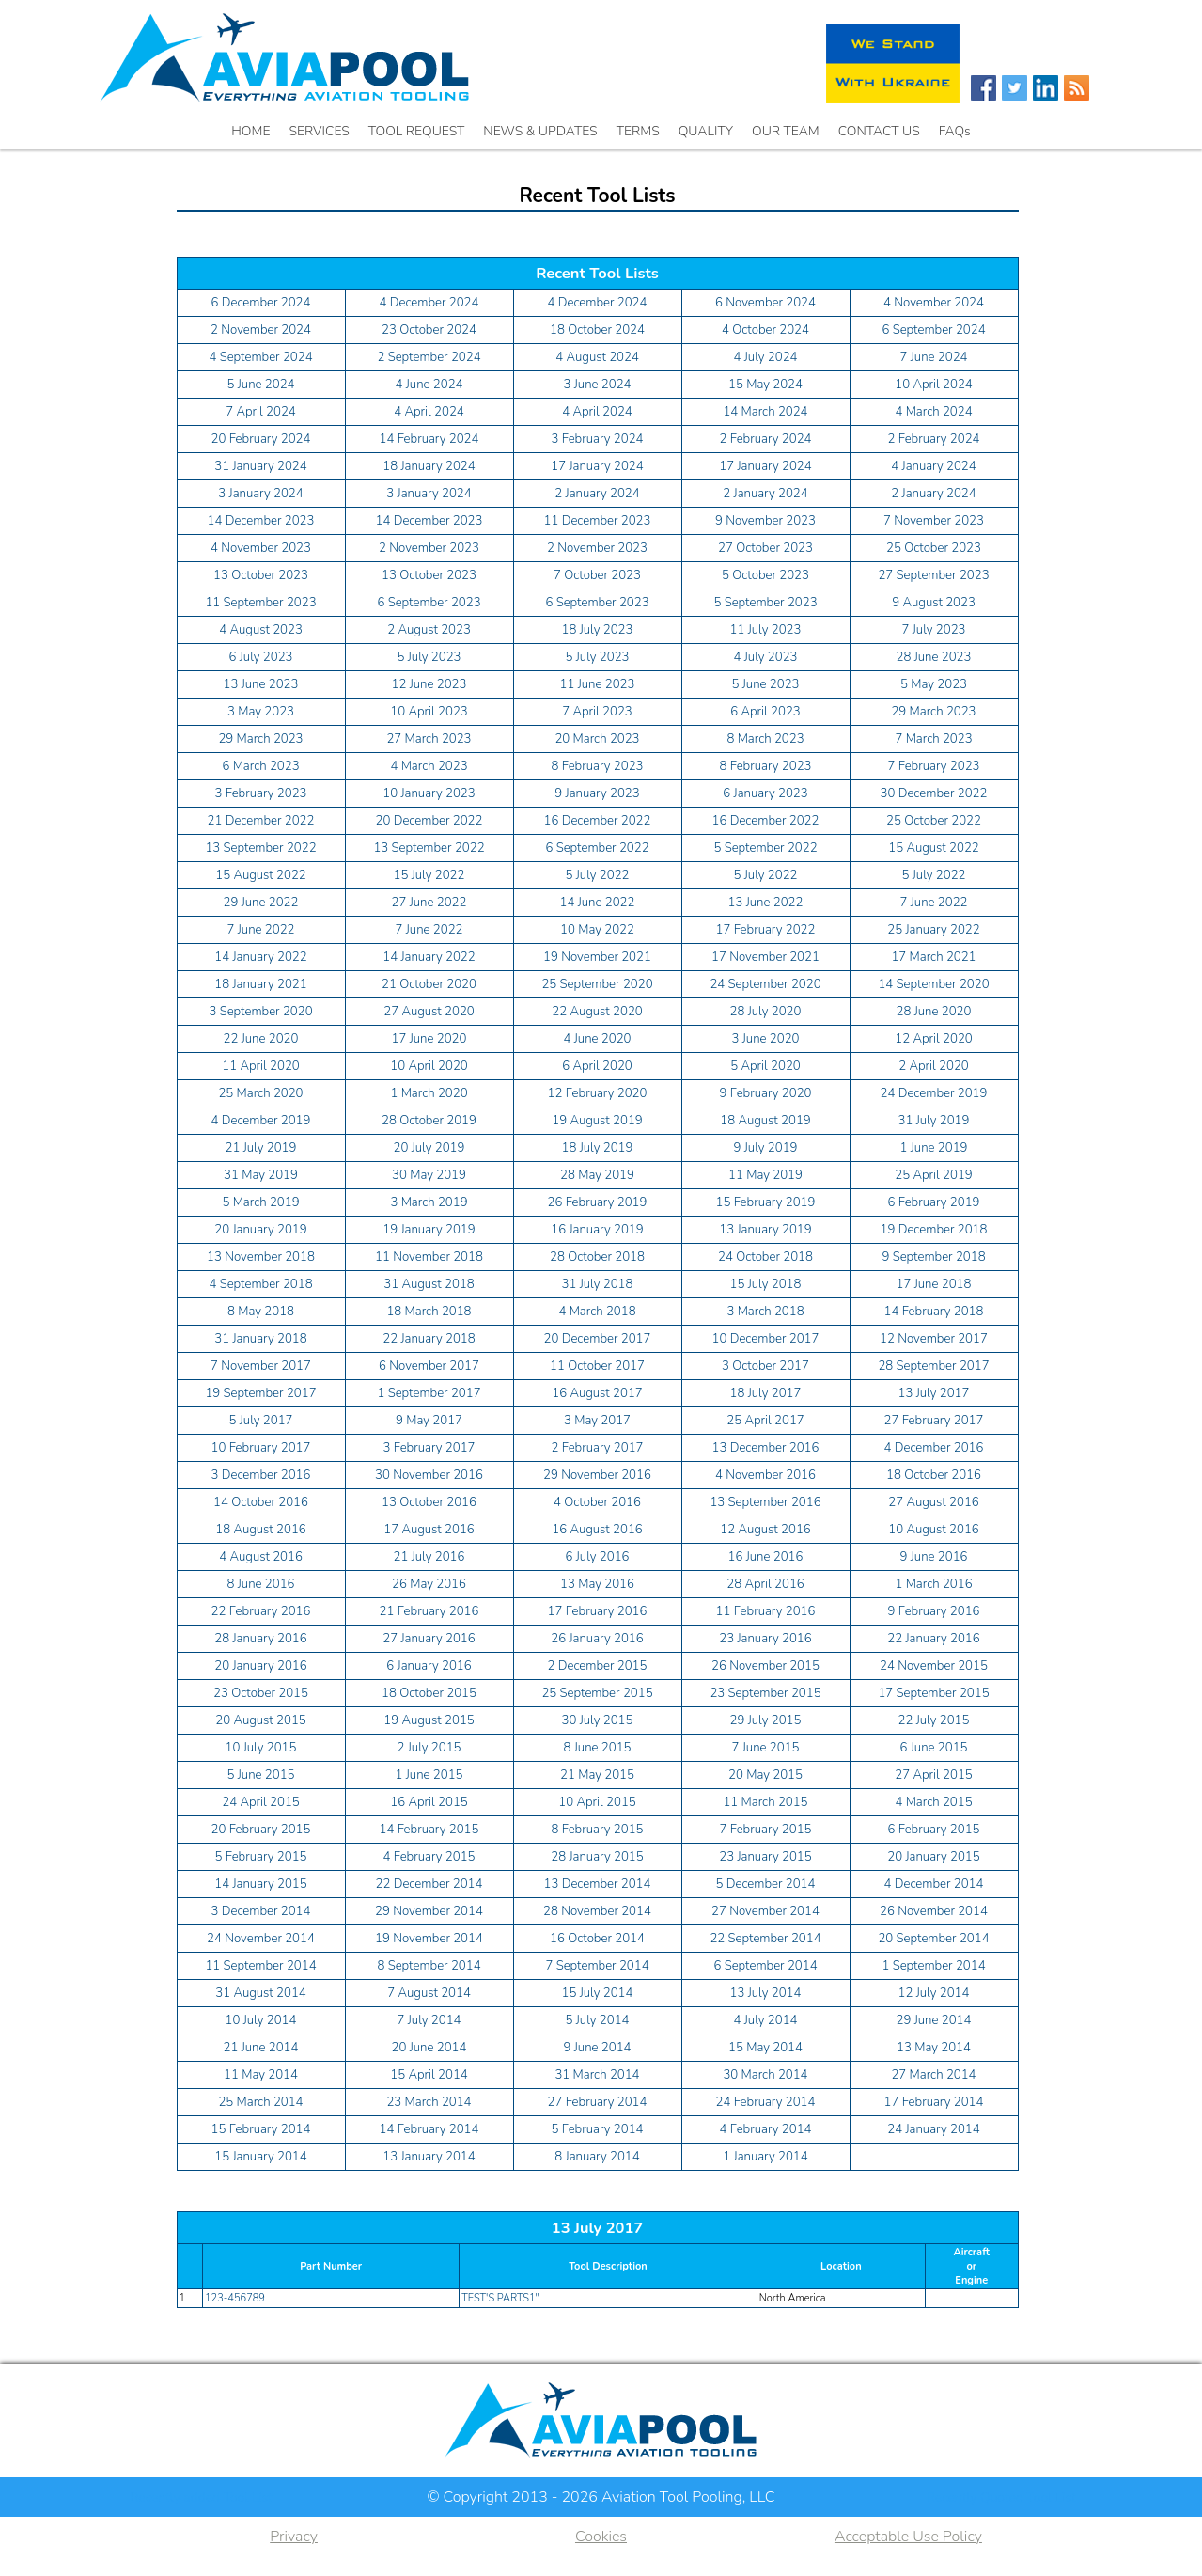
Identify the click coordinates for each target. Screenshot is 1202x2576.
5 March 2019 (260, 1202)
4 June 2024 (429, 384)
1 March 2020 (428, 1093)
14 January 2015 (260, 1884)
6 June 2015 (934, 1747)
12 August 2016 (765, 1529)
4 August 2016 (261, 1556)
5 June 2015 (261, 1775)
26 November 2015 (765, 1665)
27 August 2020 (429, 1011)
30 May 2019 (429, 1175)
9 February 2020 (766, 1093)
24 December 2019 (934, 1093)
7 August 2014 (429, 1993)
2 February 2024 (766, 439)
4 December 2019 (261, 1120)
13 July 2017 (934, 1393)
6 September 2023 (428, 602)
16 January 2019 (597, 1229)
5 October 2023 (765, 575)
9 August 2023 (934, 602)
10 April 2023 (428, 711)
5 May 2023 (933, 684)
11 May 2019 (765, 1175)
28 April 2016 (765, 1584)
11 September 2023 (260, 602)
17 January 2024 (597, 466)
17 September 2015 (933, 1693)
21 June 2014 (261, 2047)
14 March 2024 (765, 411)
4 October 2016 (597, 1502)
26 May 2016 (429, 1584)
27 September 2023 (933, 575)
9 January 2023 (596, 793)
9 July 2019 (766, 1147)
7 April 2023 (597, 711)
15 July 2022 (429, 875)
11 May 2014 (261, 2074)
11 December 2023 (597, 520)
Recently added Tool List (201, 2497)
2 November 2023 (429, 548)
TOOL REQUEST (416, 131)
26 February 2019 (598, 1202)
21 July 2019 (261, 1147)
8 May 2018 (260, 1311)
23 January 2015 (765, 1856)
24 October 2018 (765, 1257)
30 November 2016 (429, 1475)
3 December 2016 (261, 1475)
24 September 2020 (765, 984)
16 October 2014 (597, 1938)
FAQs (955, 131)
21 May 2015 (597, 1775)
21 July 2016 (429, 1556)
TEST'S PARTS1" (500, 2298)
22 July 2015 (934, 1720)
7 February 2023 (934, 766)
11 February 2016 (766, 1611)
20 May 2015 (765, 1775)
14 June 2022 (597, 902)
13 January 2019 (765, 1229)
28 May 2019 (597, 1175)
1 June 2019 (934, 1147)
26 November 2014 (934, 1911)
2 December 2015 (598, 1665)
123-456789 (235, 2298)
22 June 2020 (261, 1038)
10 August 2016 (933, 1529)
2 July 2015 (429, 1747)
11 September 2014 (260, 1965)
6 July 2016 (598, 1556)
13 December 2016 (766, 1447)
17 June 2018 (934, 1284)
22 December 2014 (429, 1884)
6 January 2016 (428, 1665)
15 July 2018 (766, 1284)
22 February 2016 (261, 1611)
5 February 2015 (261, 1856)
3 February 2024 (598, 439)
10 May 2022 (597, 929)
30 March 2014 (765, 2074)
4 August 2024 (597, 357)
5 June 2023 (766, 684)
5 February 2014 (598, 2129)
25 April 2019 (933, 1175)
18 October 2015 (429, 1693)
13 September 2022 (260, 848)
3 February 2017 (429, 1447)
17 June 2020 (429, 1038)
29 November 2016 (597, 1475)
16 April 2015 (428, 1802)
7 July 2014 (429, 2020)
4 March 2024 (933, 411)
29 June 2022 (261, 902)
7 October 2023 (597, 575)
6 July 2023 (261, 657)
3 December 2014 (261, 1911)
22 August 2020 (597, 1011)
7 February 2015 (766, 1829)
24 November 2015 (934, 1665)
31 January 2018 (260, 1338)
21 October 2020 (429, 984)
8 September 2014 (428, 1965)
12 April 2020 (933, 1038)
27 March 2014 (933, 2074)
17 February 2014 (934, 2102)
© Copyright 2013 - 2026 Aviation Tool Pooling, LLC (600, 2497)
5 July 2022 (598, 875)
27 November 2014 (765, 1911)
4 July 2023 (766, 657)
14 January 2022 (260, 957)
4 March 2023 (428, 766)
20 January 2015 (933, 1856)
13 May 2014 (934, 2047)
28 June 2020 (934, 1011)
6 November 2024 (765, 302)
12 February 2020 (598, 1093)
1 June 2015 (429, 1775)
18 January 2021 (260, 984)
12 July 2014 (934, 1993)
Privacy (294, 2536)
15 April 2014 (428, 2074)
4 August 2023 (261, 629)
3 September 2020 (260, 1011)
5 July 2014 (598, 2020)
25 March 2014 (260, 2102)
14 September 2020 (933, 984)
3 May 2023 (260, 711)
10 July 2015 (261, 1747)
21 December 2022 (261, 820)
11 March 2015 (765, 1802)
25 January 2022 (933, 929)
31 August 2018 (429, 1284)
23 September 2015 (765, 1693)
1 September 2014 (933, 1965)
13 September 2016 (765, 1502)
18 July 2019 (597, 1147)
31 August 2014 (260, 1993)
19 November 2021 (597, 957)
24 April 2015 (260, 1802)
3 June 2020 (766, 1038)
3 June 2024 (598, 384)
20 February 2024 (261, 439)
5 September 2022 (765, 848)
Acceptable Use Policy (908, 2536)
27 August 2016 (933, 1502)
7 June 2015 (766, 1747)
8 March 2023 (765, 738)
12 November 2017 (934, 1338)
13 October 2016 (429, 1502)
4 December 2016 (934, 1447)
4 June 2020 (598, 1038)
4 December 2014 (934, 1884)
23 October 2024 (429, 330)
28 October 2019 (429, 1120)
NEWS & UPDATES (540, 131)
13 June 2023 (261, 684)
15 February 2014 (261, 2129)
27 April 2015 (933, 1775)
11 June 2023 (597, 684)
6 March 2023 (260, 766)
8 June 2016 (261, 1584)
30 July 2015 (597, 1720)
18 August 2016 (260, 1529)
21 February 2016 (429, 1611)
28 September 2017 (933, 1366)
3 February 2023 (261, 793)
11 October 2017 (597, 1366)
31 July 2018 (597, 1284)
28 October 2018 (597, 1257)
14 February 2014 (429, 2129)
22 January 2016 (933, 1638)
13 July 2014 (766, 1993)
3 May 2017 (597, 1420)
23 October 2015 (260, 1693)
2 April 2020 (933, 1066)
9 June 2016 (934, 1556)
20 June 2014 (429, 2047)
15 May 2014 (765, 2047)
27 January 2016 (428, 1638)
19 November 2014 (429, 1938)
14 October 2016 (260, 1502)
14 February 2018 (934, 1311)
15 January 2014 (260, 2156)
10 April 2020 (428, 1066)
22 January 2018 (428, 1338)
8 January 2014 (596, 2156)
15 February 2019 (766, 1202)
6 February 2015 (934, 1829)
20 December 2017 (597, 1338)
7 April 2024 (261, 411)
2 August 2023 (429, 629)
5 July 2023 (429, 657)
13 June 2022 (766, 902)
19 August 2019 (597, 1120)
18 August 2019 (765, 1120)
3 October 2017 (765, 1366)
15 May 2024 (765, 384)
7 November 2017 (261, 1366)
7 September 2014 (596, 1965)
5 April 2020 (765, 1066)
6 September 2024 (933, 330)
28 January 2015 (597, 1856)
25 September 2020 (596, 984)
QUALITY (706, 131)
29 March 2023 (933, 711)
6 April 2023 (765, 711)
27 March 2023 (428, 738)
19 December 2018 (934, 1229)
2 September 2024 (428, 357)
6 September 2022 (596, 848)
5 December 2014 (766, 1884)
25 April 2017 (765, 1420)
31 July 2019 (934, 1120)
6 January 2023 (765, 793)
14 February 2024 (429, 439)
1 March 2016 (933, 1584)
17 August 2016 (429, 1529)
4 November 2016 (765, 1475)
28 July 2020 (766, 1011)
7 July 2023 (934, 629)
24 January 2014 (933, 2129)
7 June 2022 (934, 902)
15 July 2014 (597, 1993)
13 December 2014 (597, 1884)
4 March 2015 (933, 1802)
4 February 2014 (766, 2129)
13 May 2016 (597, 1584)
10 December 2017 (766, 1338)
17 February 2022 (766, 929)
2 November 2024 (261, 330)
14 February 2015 (429, 1829)
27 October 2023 (765, 548)
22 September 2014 (765, 1938)
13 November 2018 (261, 1257)
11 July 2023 (766, 629)
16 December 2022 (597, 820)
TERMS (638, 131)
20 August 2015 (260, 1720)
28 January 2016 (260, 1638)
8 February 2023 (598, 766)
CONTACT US (879, 131)
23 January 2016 (765, 1638)
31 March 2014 (596, 2074)
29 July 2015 (766, 1720)
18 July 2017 (766, 1393)
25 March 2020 (260, 1093)
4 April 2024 (429, 411)
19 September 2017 (260, 1393)
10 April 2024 (933, 384)
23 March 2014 (428, 2102)
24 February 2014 (766, 2102)
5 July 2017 (261, 1420)
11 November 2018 (429, 1257)
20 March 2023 (596, 738)
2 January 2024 (596, 493)
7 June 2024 (934, 357)
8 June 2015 (598, 1747)
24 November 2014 (261, 1938)
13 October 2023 (260, 575)
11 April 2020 (260, 1066)
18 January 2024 (428, 466)
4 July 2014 (766, 2020)
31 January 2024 (260, 466)
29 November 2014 (429, 1911)
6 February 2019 (934, 1202)
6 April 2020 (597, 1066)
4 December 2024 (429, 302)
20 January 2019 (260, 1229)
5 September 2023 (765, 602)
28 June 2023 (934, 657)
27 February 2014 (598, 2102)
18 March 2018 (428, 1311)
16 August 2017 (597, 1393)
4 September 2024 (260, 357)
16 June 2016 (766, 1556)
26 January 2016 (597, 1638)
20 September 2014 (933, 1938)
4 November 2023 (261, 548)
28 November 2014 (597, 1911)
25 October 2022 (933, 820)
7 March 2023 (933, 738)
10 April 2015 (596, 1802)
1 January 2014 (765, 2156)
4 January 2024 (933, 466)
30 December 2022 (934, 793)
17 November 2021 (765, 957)
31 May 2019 (261, 1175)
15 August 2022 (933, 848)
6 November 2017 (429, 1366)
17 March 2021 (933, 957)
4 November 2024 (933, 302)
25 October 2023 (933, 548)
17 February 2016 (598, 1611)
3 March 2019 (428, 1202)
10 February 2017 (261, 1447)
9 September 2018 (933, 1257)
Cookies (601, 2536)
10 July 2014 (261, 2020)
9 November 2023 (765, 520)
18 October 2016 (933, 1475)
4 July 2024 (766, 357)
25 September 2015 (596, 1693)
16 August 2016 (597, 1529)
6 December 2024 (261, 302)
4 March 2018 (596, 1311)
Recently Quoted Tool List (1001, 2497)
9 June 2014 (598, 2047)
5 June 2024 (261, 384)
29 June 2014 (934, 2020)
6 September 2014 (765, 1965)
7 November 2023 (933, 520)
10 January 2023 (428, 793)
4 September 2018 (260, 1284)
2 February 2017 (598, 1447)
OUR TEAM (786, 131)
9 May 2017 (429, 1420)
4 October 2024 (765, 330)
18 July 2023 (597, 629)
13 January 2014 (428, 2156)
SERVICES (319, 131)
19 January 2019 (428, 1229)
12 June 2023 (429, 684)
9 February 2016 (934, 1611)
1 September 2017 (428, 1393)
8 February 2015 (598, 1829)
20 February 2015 (261, 1829)
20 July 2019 (429, 1147)
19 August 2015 (429, 1720)
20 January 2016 (260, 1665)
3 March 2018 (765, 1311)
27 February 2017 (934, 1420)
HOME (250, 131)
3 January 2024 (260, 493)
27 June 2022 (429, 902)
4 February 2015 (429, 1856)
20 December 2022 (429, 820)
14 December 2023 (261, 520)
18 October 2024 (597, 330)
